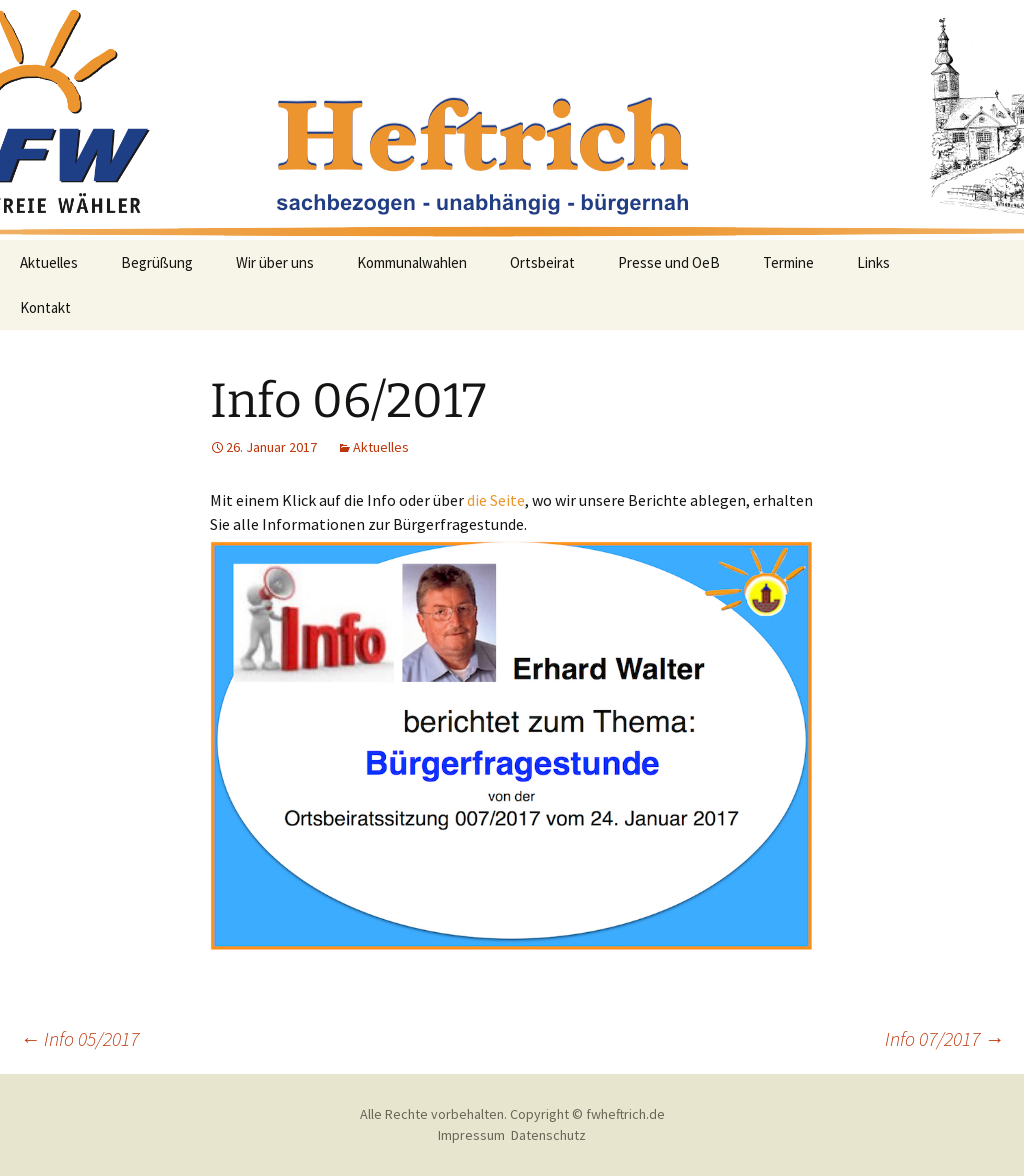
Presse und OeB (669, 262)
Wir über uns (275, 262)
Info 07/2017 (944, 1038)
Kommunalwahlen (412, 262)
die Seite (496, 500)
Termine (788, 262)
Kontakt (45, 307)
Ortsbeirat (542, 262)
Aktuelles (49, 262)
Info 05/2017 (79, 1038)
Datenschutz (548, 1135)
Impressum (471, 1135)
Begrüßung (157, 262)
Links (873, 262)
